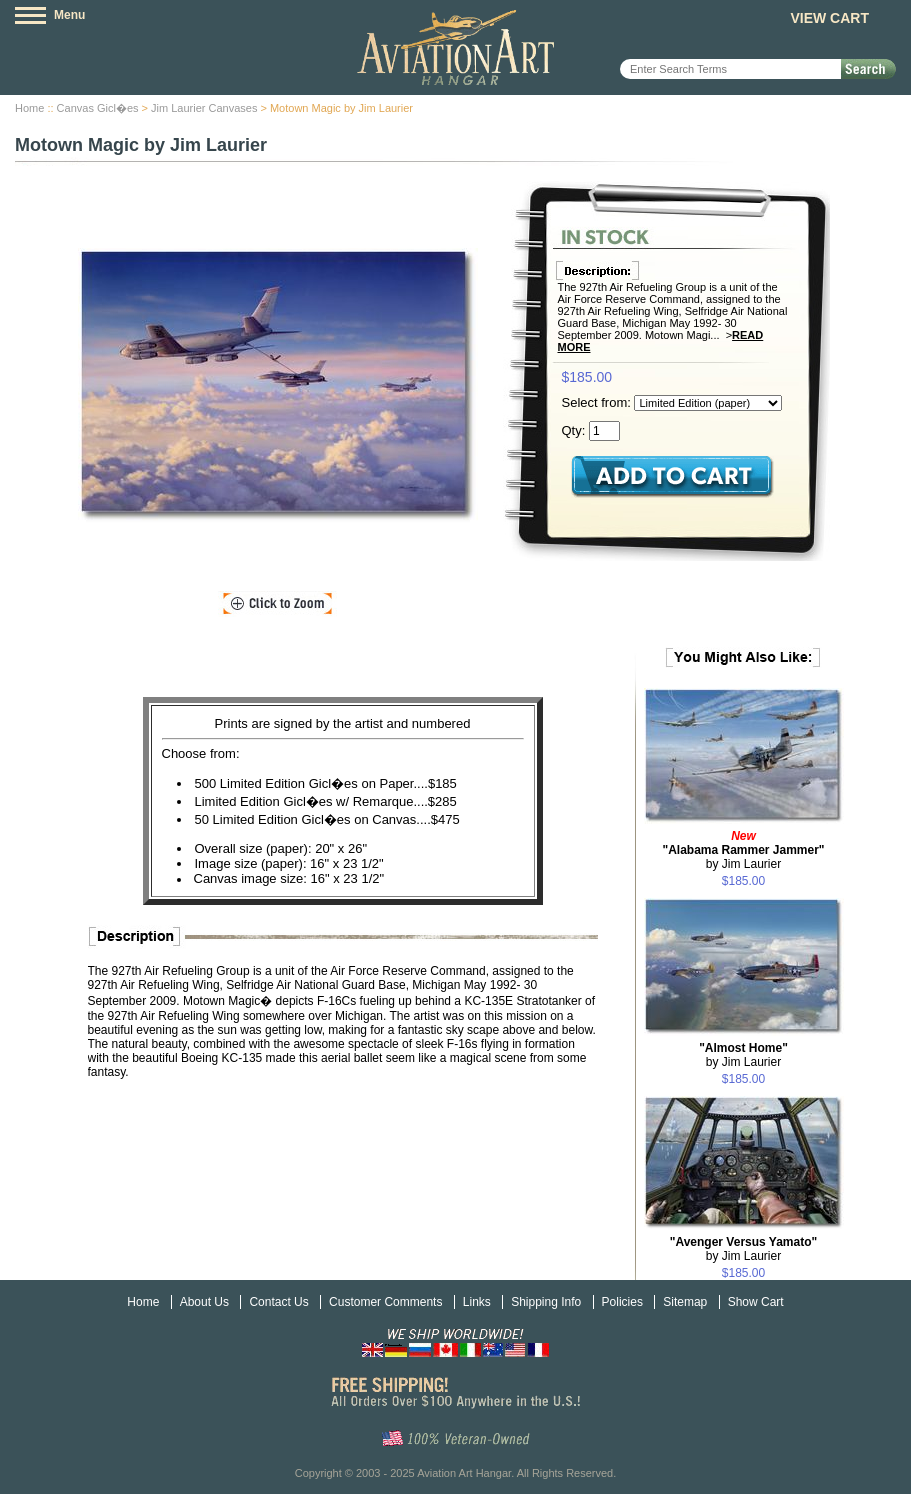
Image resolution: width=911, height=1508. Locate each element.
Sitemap (685, 1302)
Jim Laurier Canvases (204, 108)
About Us (204, 1302)
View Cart (829, 18)
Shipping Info (546, 1302)
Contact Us (278, 1302)
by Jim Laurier (743, 850)
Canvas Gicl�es (98, 108)
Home (29, 108)
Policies (622, 1302)
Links (477, 1302)
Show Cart (756, 1302)
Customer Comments (385, 1302)
